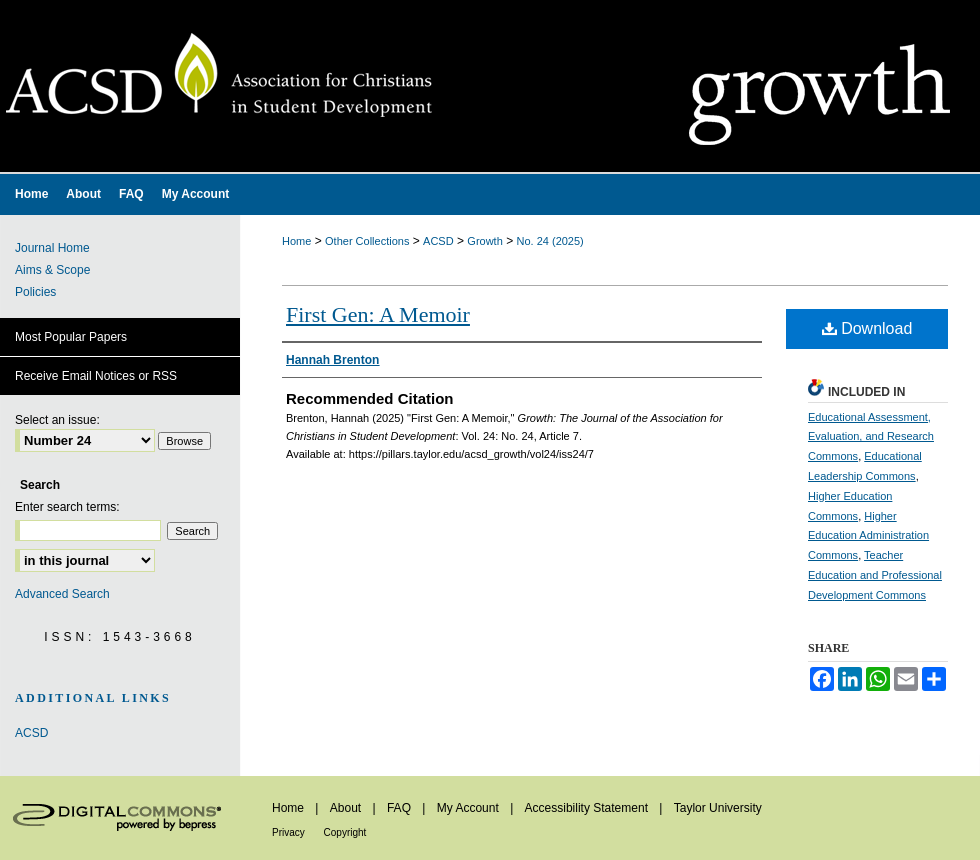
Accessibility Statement (588, 808)
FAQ (400, 808)
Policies (35, 292)
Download (867, 328)
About (347, 808)
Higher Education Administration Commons (868, 536)
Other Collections (367, 241)
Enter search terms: (67, 507)
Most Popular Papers (71, 337)
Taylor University (718, 808)
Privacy (290, 832)
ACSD (438, 241)
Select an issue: (57, 420)
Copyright (345, 832)
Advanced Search (62, 594)
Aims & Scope (52, 270)
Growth (484, 241)
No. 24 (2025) (550, 241)
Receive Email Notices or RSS (96, 376)
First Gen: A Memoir (378, 314)
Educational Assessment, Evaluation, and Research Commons (871, 437)
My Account (469, 808)
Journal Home (52, 248)
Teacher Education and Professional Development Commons (875, 575)
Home (296, 241)
